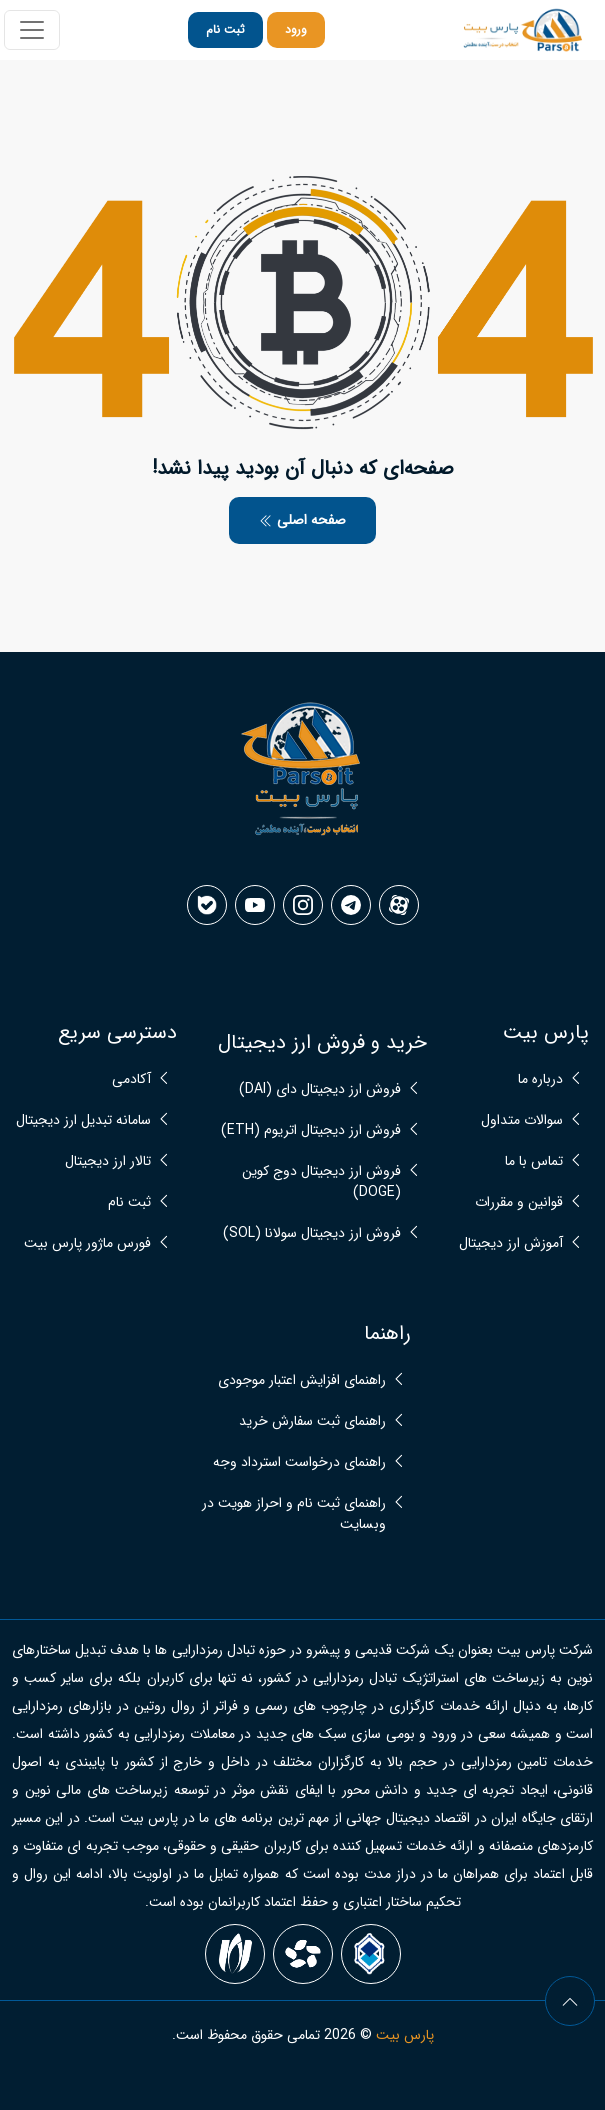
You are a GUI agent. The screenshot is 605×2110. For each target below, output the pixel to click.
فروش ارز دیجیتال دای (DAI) (320, 1089)
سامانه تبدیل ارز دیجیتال (83, 1120)
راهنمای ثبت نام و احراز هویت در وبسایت (294, 1514)
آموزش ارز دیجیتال (511, 1243)
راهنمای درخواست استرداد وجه (299, 1462)
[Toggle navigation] (32, 30)
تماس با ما (534, 1161)
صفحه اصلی (302, 520)
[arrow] (570, 2001)
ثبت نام (225, 29)
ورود (296, 29)
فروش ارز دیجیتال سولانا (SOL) (312, 1233)
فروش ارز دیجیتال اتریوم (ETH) (311, 1130)
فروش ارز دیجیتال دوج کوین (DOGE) (321, 1182)
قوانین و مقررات (519, 1202)
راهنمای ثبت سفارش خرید (312, 1421)
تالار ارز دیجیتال (108, 1161)
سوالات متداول (522, 1120)
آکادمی (131, 1079)
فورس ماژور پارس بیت (87, 1243)
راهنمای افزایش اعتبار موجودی (302, 1380)
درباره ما (540, 1079)
